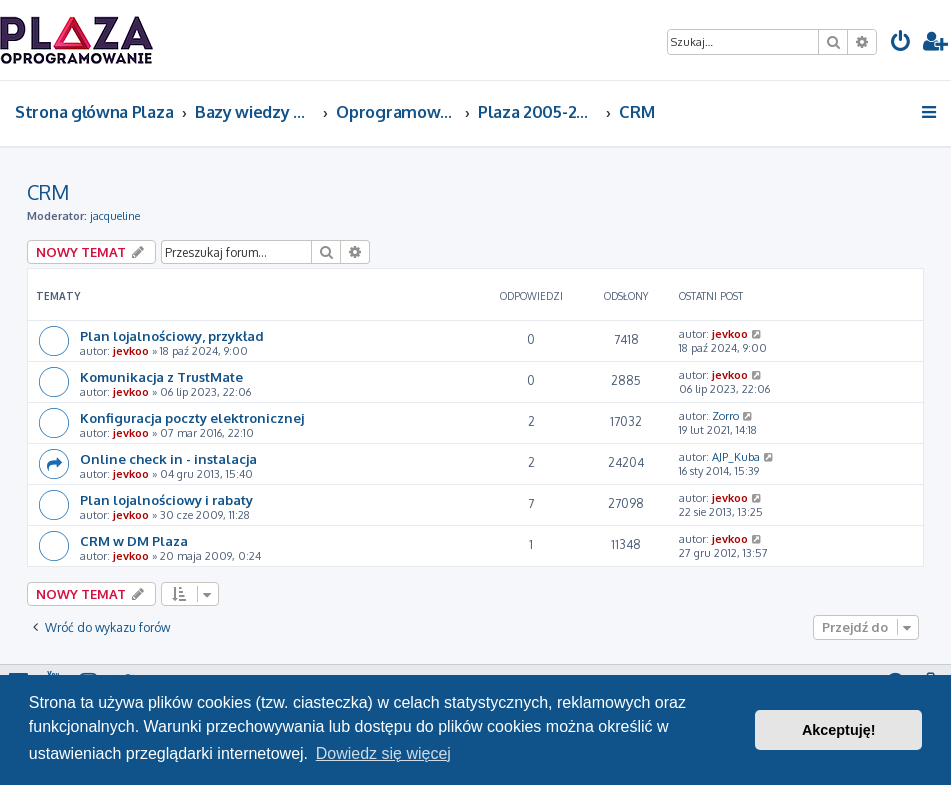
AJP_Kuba (736, 457)
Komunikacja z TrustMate (161, 376)
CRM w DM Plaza (134, 540)
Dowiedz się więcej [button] (383, 753)
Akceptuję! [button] (839, 730)
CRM (48, 192)
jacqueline (115, 216)
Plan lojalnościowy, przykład (172, 335)
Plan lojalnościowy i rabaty (166, 499)
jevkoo (131, 351)
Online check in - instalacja (168, 458)
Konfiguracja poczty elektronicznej (192, 417)
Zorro (725, 416)
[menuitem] (901, 43)
